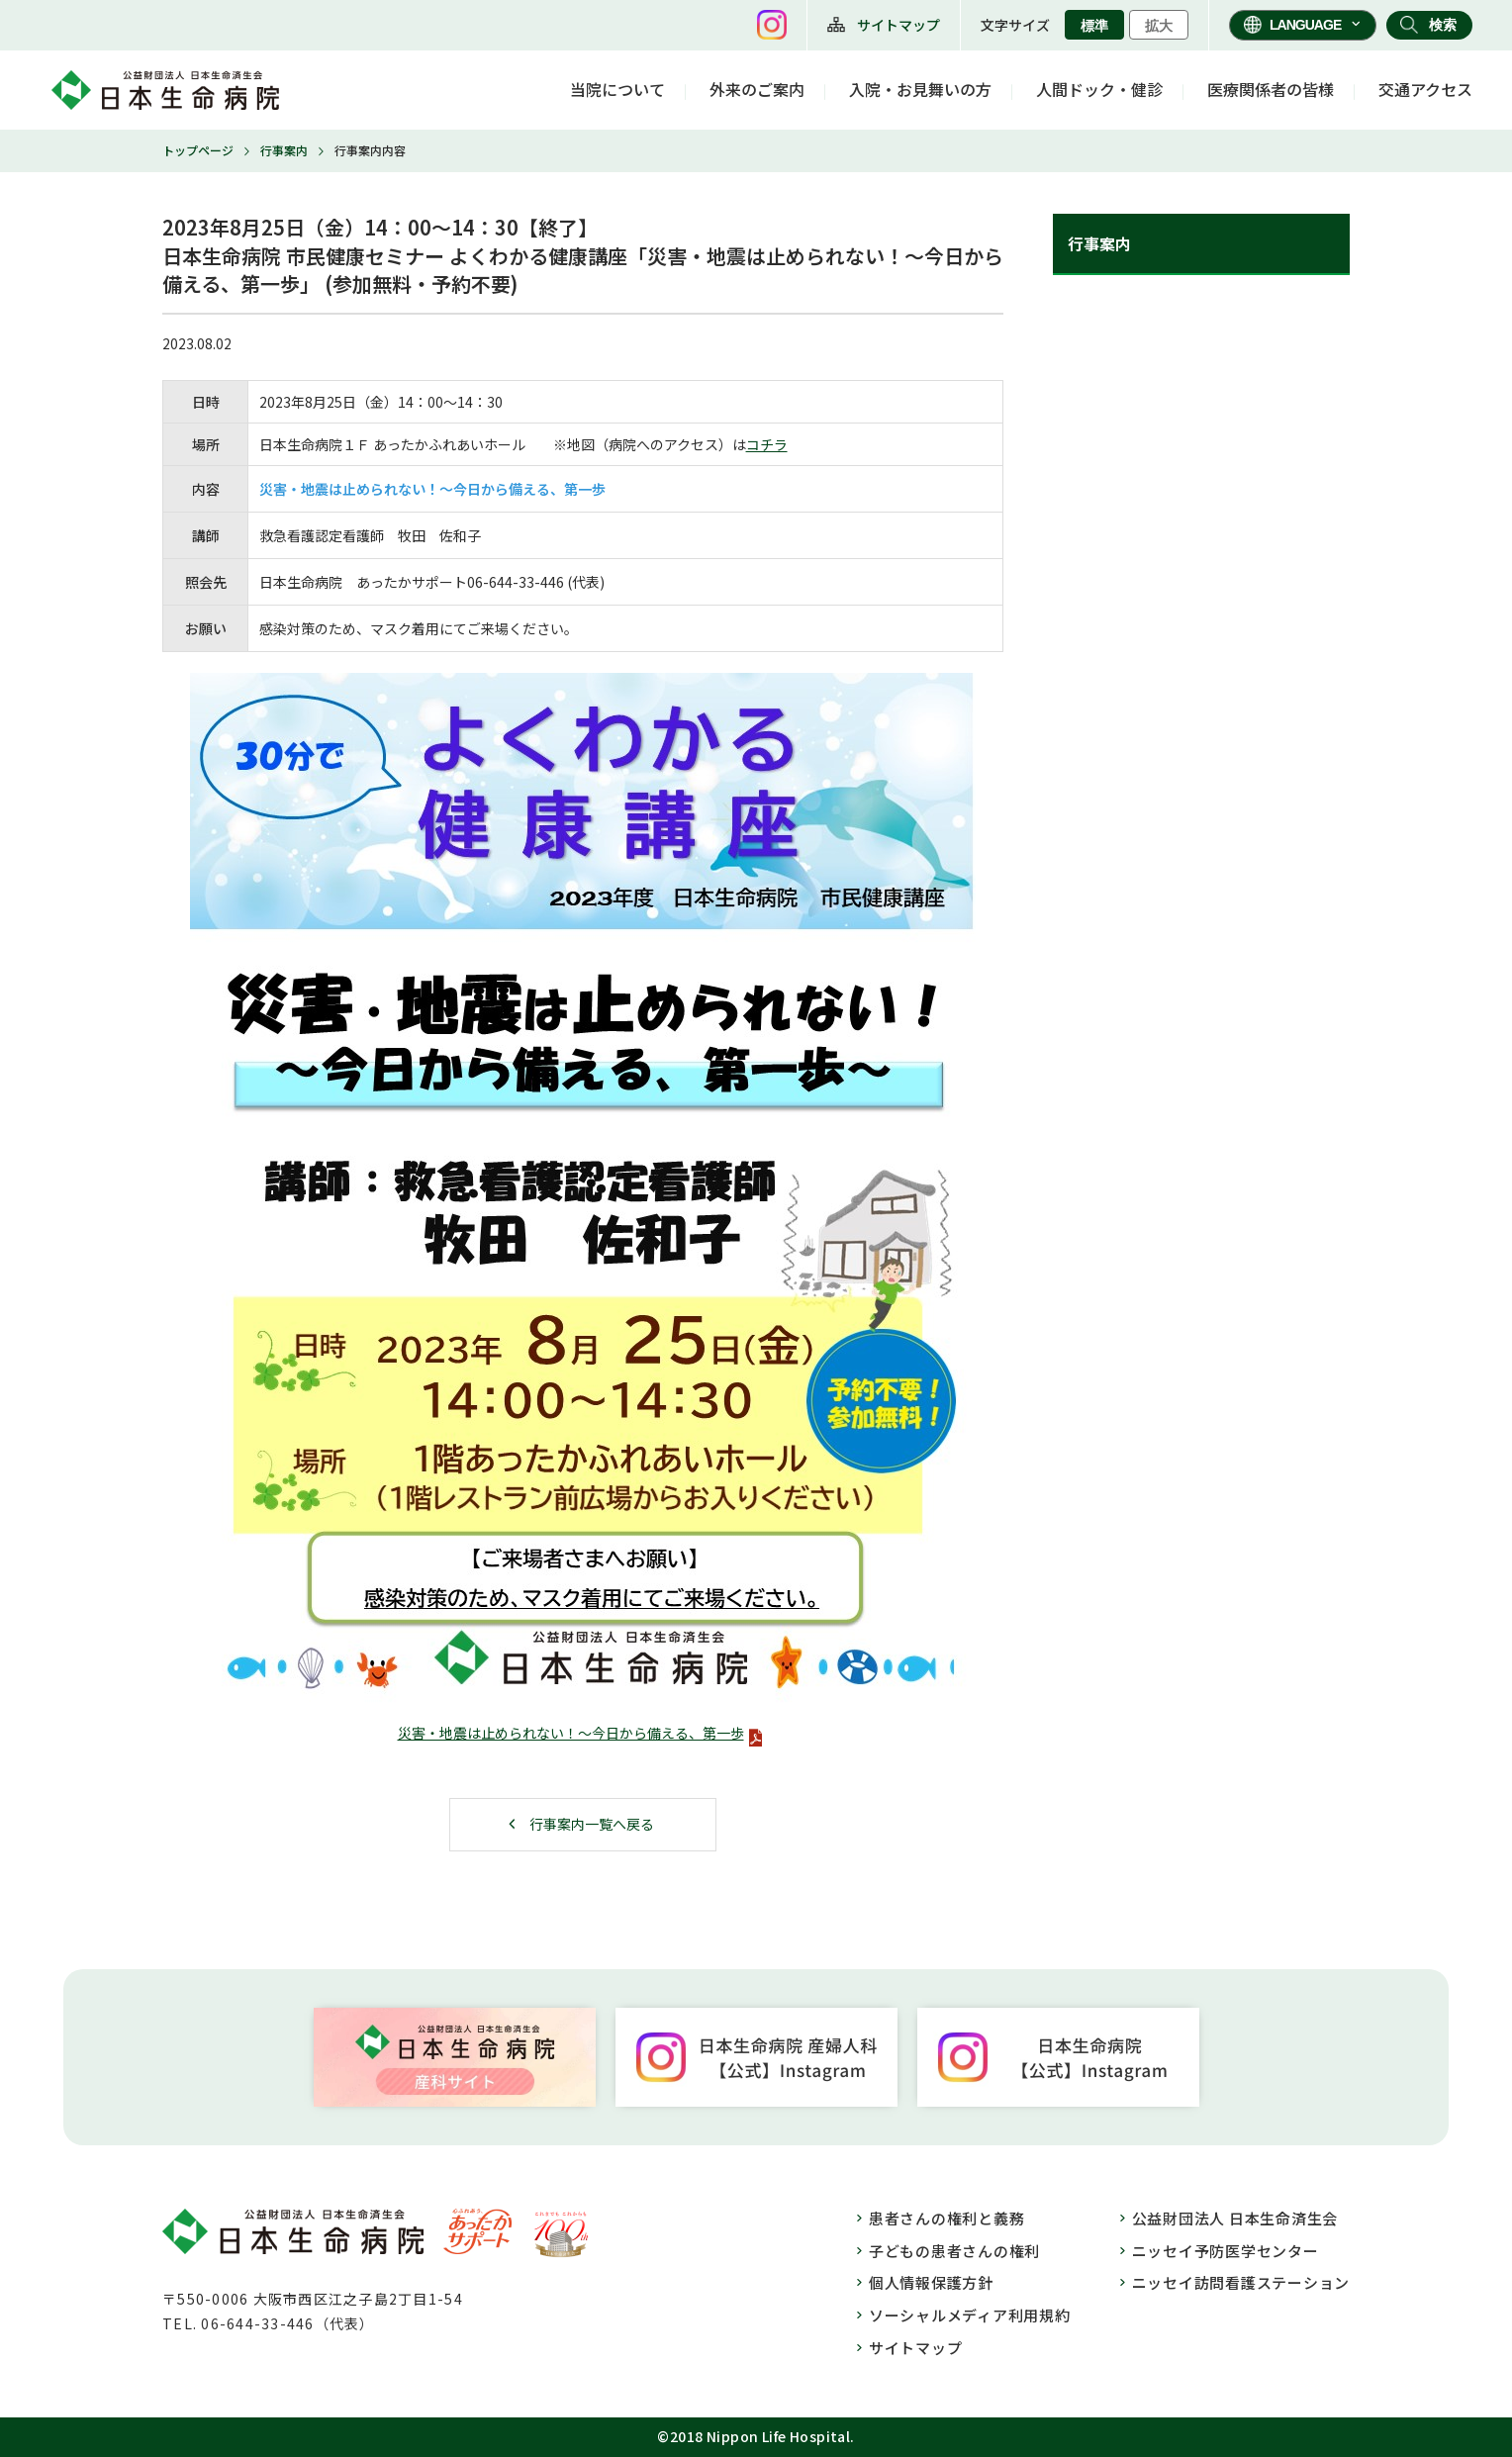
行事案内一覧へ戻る (591, 1824)
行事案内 (284, 150)
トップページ (198, 150)
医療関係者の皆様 (1270, 89)
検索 (1443, 25)
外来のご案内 (756, 89)
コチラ (767, 444)
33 (526, 582)
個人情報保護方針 (931, 2282)
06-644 (490, 582)
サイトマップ (898, 25)
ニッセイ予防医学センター (1225, 2250)
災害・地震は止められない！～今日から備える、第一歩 (571, 1733)
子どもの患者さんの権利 (954, 2250)
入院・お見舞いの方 (920, 89)
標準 (1094, 26)
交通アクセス (1425, 89)
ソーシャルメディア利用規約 (970, 2315)
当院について (617, 89)
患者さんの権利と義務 (947, 2218)
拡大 (1159, 26)
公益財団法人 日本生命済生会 (1235, 2218)
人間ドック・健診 (1099, 89)
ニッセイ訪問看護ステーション (1241, 2282)
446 (552, 582)
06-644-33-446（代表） (287, 2323)
